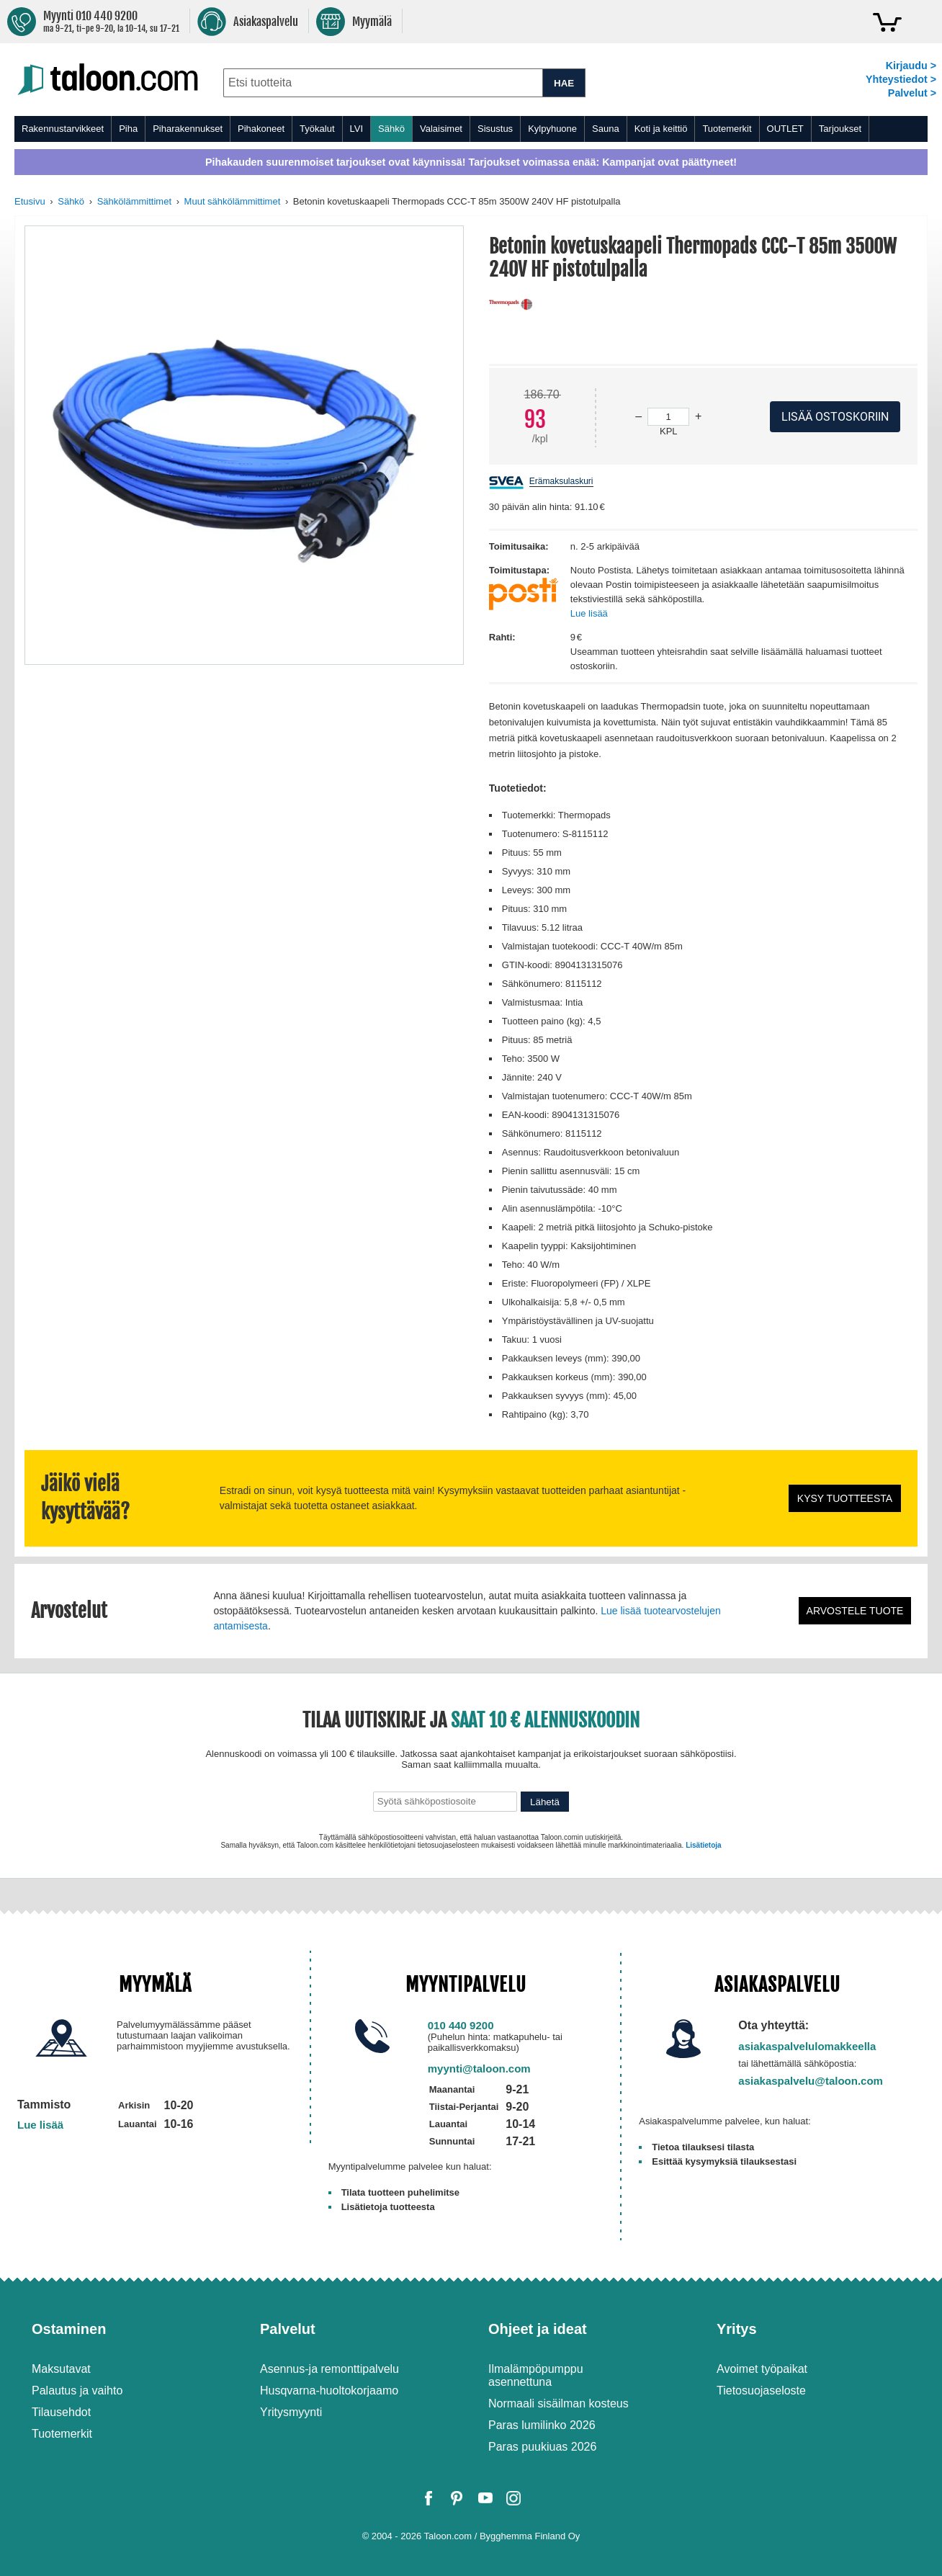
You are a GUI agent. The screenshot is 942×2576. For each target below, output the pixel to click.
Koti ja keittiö (661, 128)
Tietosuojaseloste (761, 2390)
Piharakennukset (188, 128)
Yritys (737, 2329)
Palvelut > (912, 93)
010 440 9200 (461, 2025)
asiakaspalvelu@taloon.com (810, 2081)
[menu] (471, 129)
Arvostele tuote (855, 1610)
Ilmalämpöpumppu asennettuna (535, 2375)
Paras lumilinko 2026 (542, 2425)
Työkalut (317, 128)
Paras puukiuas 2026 (542, 2447)
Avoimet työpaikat (762, 2369)
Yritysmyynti (291, 2412)
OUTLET (785, 128)
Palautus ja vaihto (77, 2390)
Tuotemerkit (726, 128)
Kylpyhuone (552, 128)
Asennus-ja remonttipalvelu (329, 2369)
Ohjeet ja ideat (537, 2329)
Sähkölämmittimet (134, 201)
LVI (357, 128)
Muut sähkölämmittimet (232, 201)
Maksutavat (61, 2369)
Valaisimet (441, 128)
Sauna (605, 128)
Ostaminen (69, 2329)
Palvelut (287, 2329)
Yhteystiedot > (901, 79)
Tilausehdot (61, 2412)
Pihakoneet (261, 128)
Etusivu (29, 201)
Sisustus (495, 128)
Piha (128, 128)
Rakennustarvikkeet (63, 128)
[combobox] (382, 82)
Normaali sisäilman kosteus (558, 2403)
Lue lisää (589, 613)
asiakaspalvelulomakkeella (807, 2046)
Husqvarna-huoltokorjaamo (329, 2390)
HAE (564, 83)
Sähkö (391, 128)
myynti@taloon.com (479, 2068)
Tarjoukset (840, 128)
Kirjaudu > (911, 65)
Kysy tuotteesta (844, 1498)
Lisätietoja (703, 1845)
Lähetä (545, 1802)
